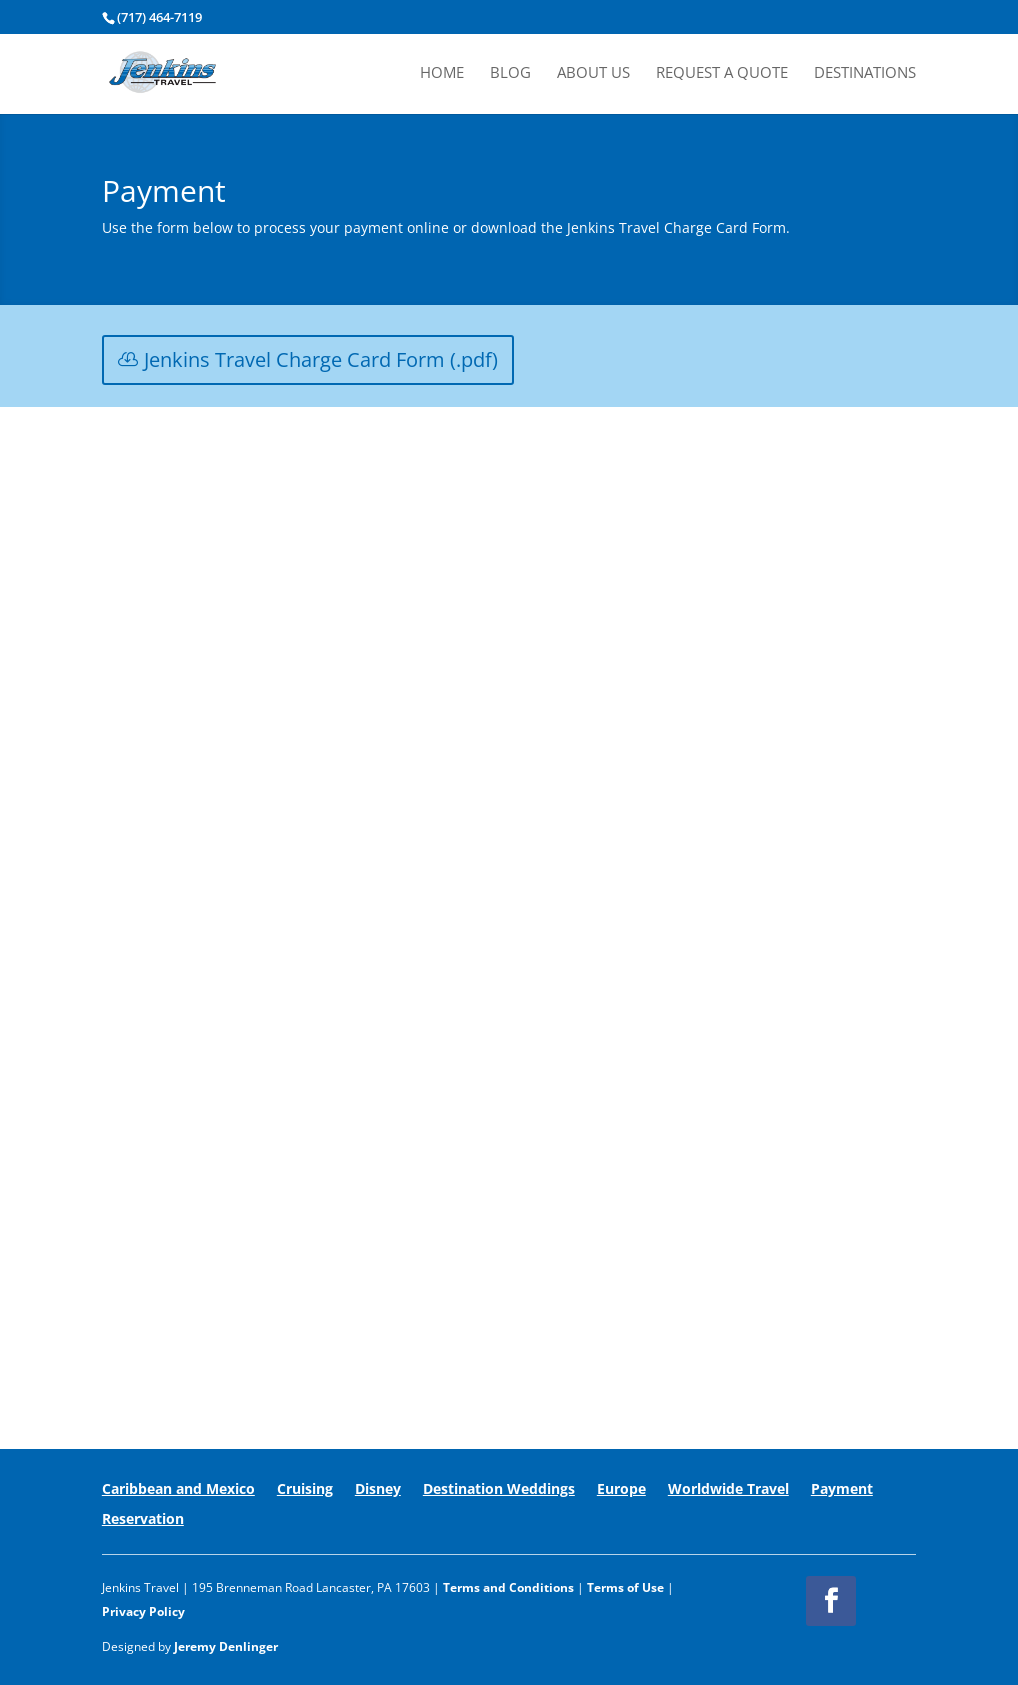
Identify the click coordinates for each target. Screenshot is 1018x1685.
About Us (593, 73)
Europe (621, 1490)
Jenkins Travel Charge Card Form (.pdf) (321, 359)
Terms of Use (625, 1587)
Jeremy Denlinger (226, 1646)
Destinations (865, 73)
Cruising (305, 1490)
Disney (378, 1490)
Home (442, 73)
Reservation (143, 1520)
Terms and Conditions (508, 1587)
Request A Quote (722, 73)
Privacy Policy (143, 1611)
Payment (842, 1490)
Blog (510, 73)
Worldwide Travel (728, 1490)
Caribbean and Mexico (178, 1490)
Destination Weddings (499, 1490)
